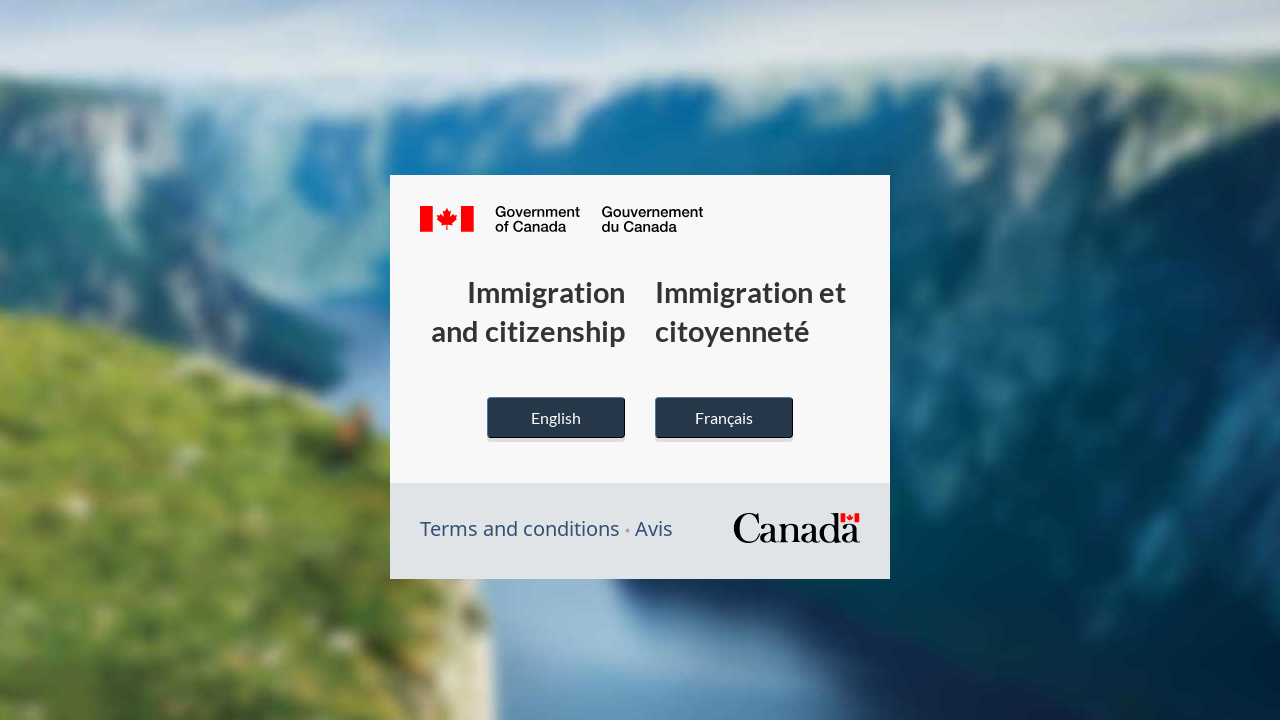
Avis (654, 528)
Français (724, 417)
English (556, 417)
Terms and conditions (520, 528)
